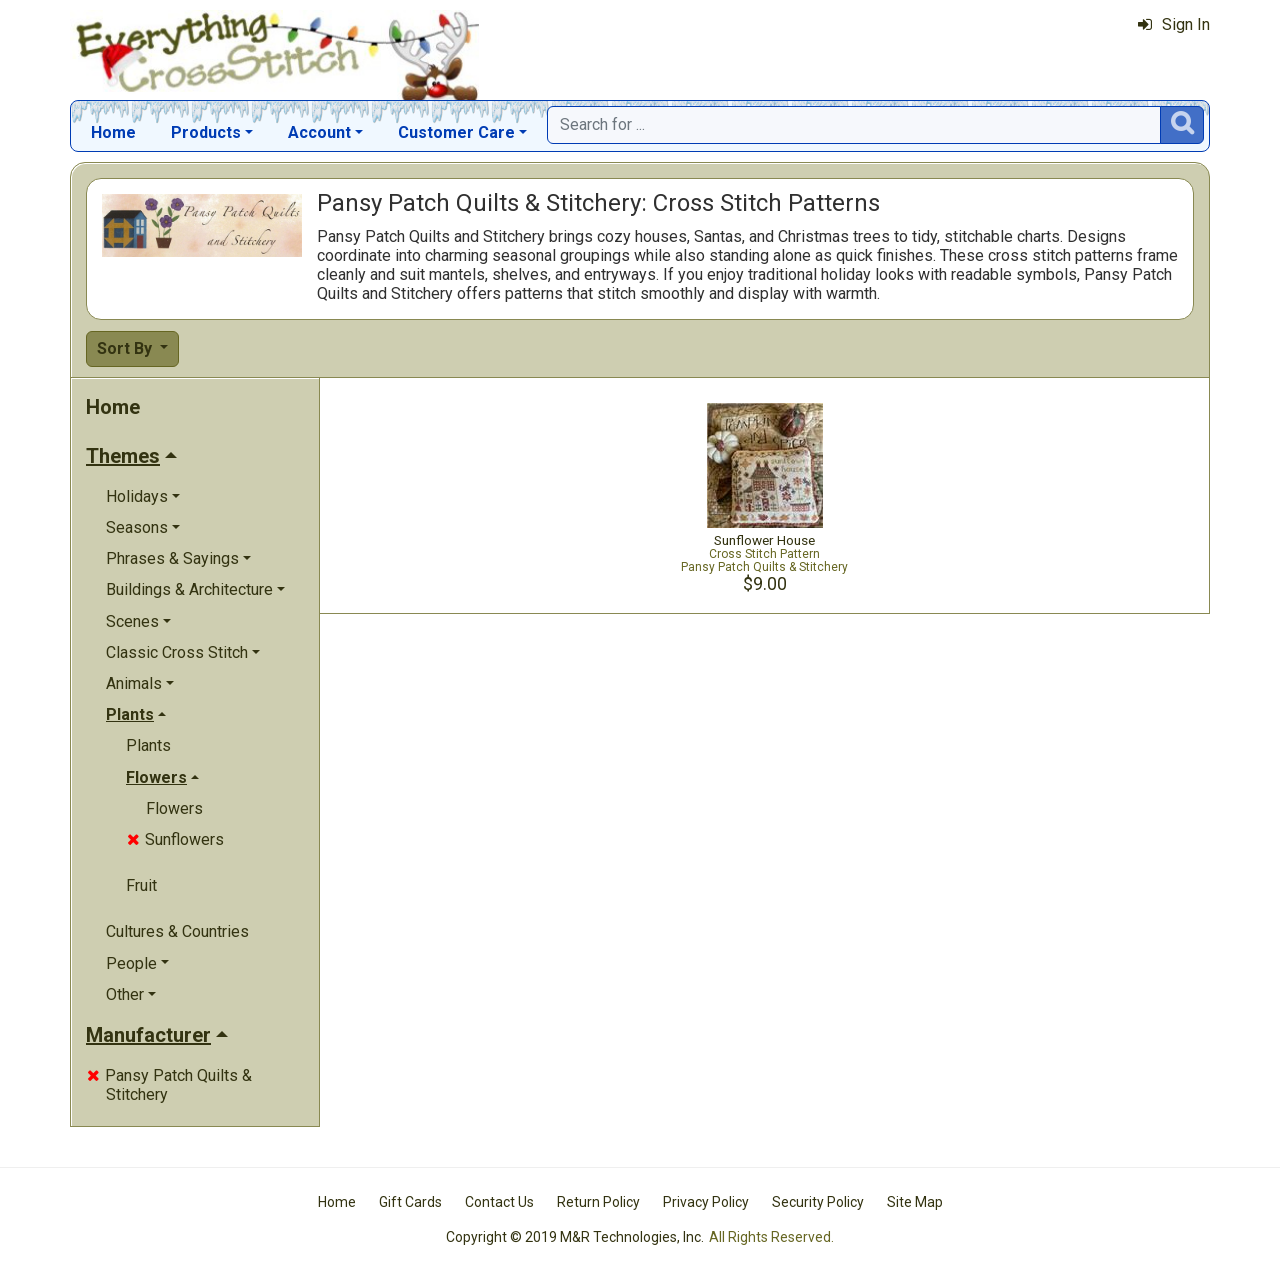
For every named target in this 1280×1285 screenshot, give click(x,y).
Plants (148, 745)
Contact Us (499, 1202)
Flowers (174, 808)
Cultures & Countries (177, 931)
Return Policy (598, 1202)
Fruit (141, 885)
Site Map (915, 1202)
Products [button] (206, 132)
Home (113, 132)
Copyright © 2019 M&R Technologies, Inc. (575, 1237)
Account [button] (319, 132)
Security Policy (818, 1202)
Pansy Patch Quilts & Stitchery (169, 1085)
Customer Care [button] (456, 132)
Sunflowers (175, 839)
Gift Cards (410, 1202)
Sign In (1174, 24)
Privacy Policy (706, 1202)
